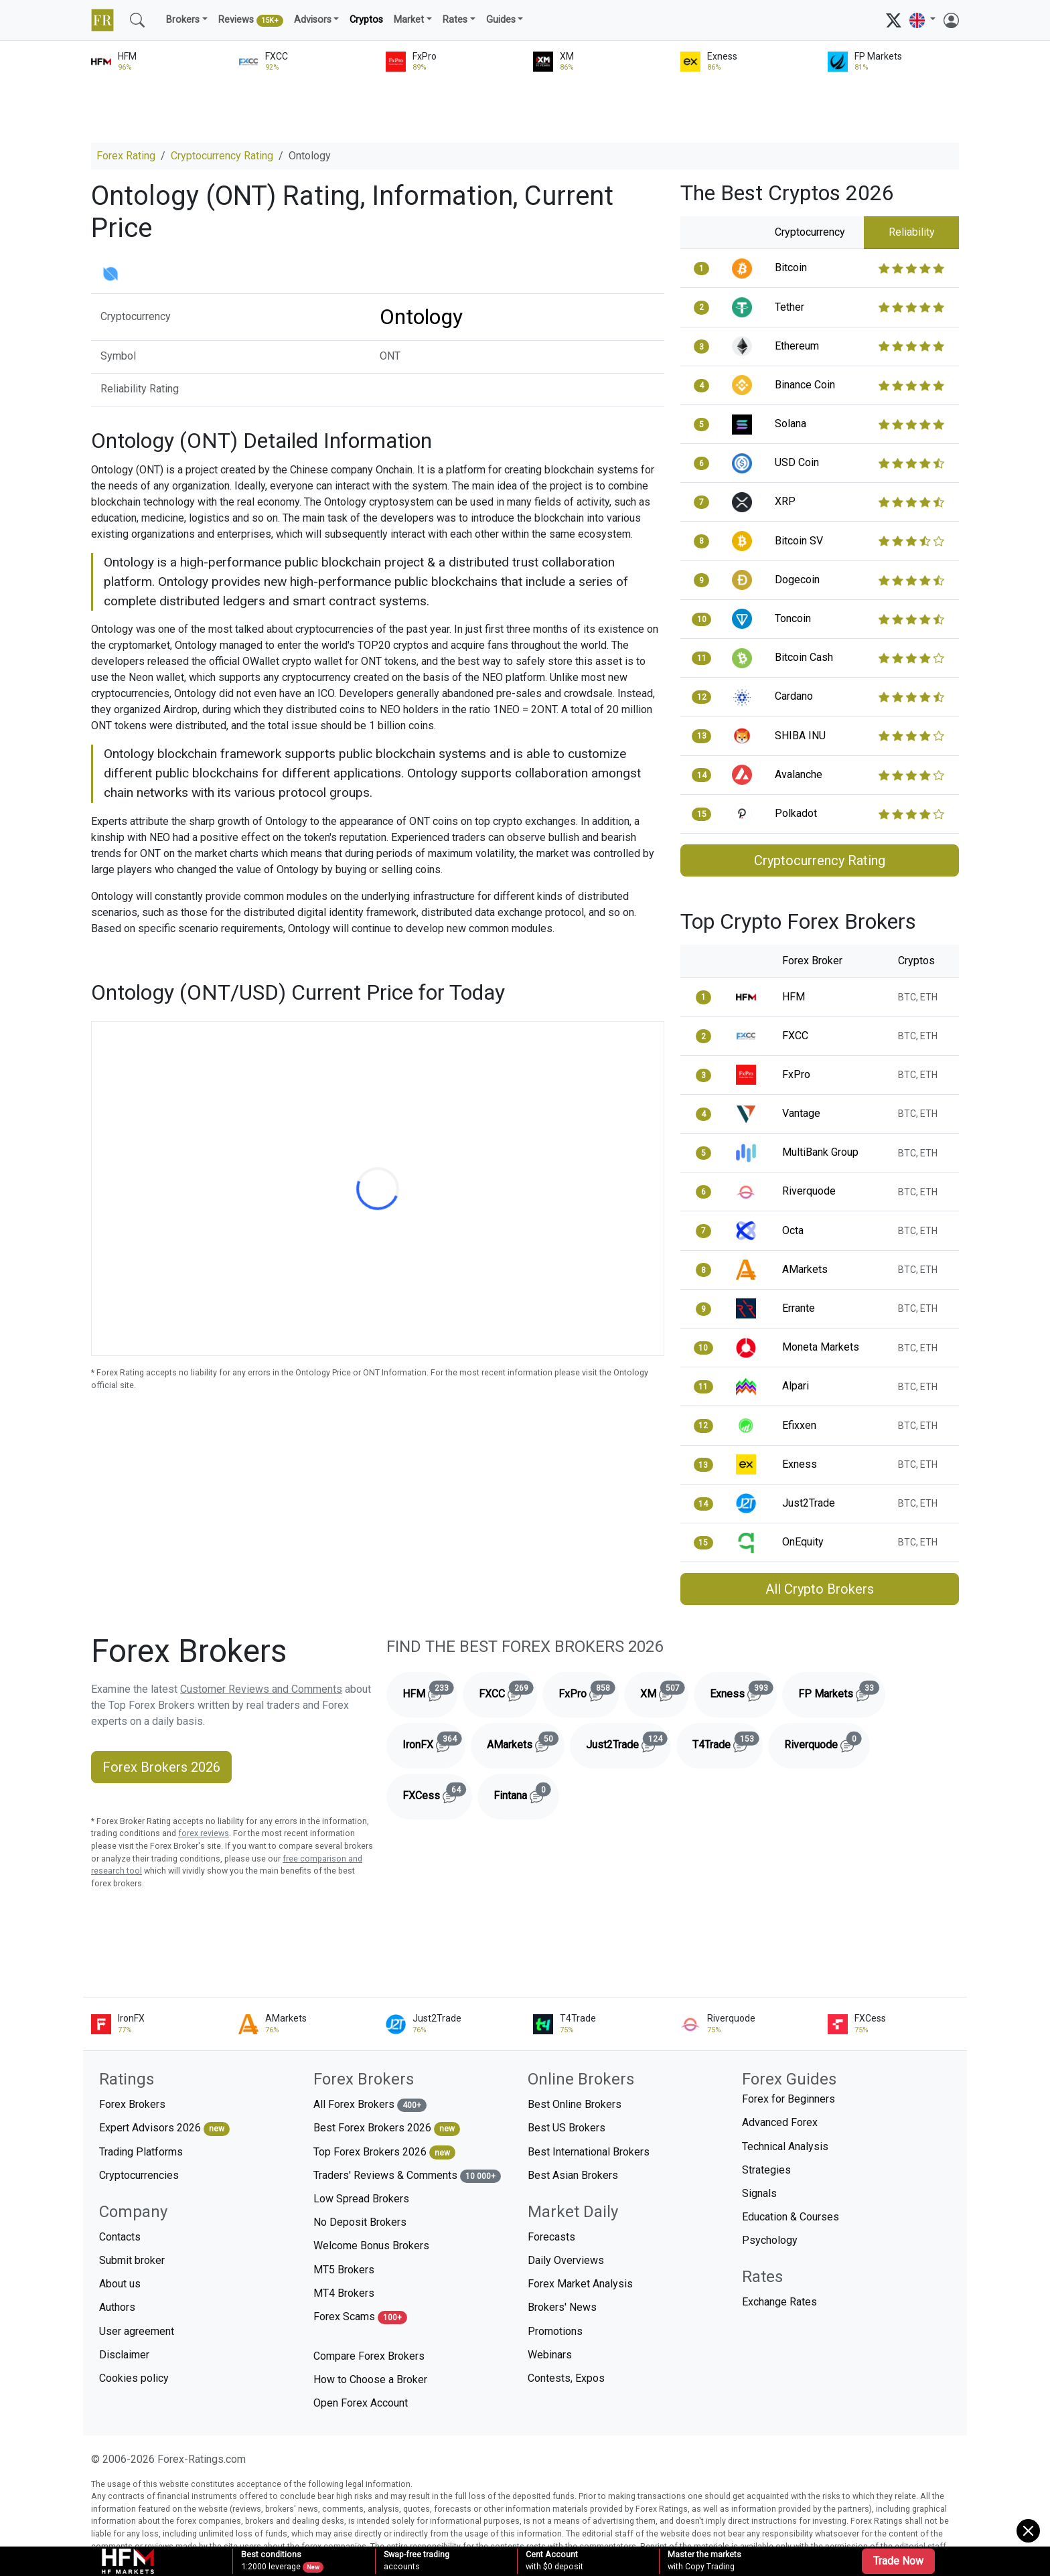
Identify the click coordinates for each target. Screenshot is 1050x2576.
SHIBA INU (800, 735)
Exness (799, 1464)
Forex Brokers (132, 2104)
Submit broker (132, 2260)
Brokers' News (562, 2307)
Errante (798, 1308)
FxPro (796, 1074)
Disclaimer (124, 2354)
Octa (793, 1230)
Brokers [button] (183, 19)
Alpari (795, 1385)
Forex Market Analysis (580, 2283)
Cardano (794, 696)
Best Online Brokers (574, 2104)
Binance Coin (805, 384)
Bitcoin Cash (804, 657)
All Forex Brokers (370, 2105)
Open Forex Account (360, 2403)
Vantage (801, 1113)
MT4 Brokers (343, 2293)
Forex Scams (360, 2317)
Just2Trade (808, 1503)
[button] (922, 20)
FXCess (437, 1793)
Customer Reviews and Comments (261, 1689)
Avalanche (798, 774)
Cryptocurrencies (139, 2175)
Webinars (550, 2354)
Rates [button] (455, 19)
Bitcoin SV (799, 540)
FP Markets (841, 1691)
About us (120, 2283)
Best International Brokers (589, 2151)
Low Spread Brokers (361, 2198)
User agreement (136, 2331)
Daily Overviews (566, 2260)
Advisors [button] (312, 19)
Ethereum (797, 345)
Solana (790, 423)
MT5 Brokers (343, 2269)
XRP (785, 501)
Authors (117, 2307)
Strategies (766, 2170)
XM (664, 1691)
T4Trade (727, 1742)
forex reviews (203, 1833)
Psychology (770, 2240)
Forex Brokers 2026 (161, 1767)
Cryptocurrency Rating (222, 155)
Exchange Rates (779, 2301)
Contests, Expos (566, 2378)
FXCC (795, 1035)
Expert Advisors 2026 (164, 2128)
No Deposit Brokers (359, 2222)
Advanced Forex (780, 2122)
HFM (793, 996)
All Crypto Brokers (819, 1589)
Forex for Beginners (788, 2099)
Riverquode (809, 1191)
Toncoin (793, 618)
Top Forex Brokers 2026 (384, 2152)
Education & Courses (790, 2216)
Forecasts (551, 2236)
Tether (789, 307)
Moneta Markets (820, 1347)
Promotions (555, 2331)
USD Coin (797, 462)
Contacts (120, 2236)
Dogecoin (797, 579)
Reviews (250, 20)
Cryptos (366, 19)
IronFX (433, 1742)
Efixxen (799, 1425)
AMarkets (805, 1269)
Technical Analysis (785, 2146)
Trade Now (898, 2561)
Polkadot (796, 813)
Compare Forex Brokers (369, 2356)
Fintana (526, 1793)
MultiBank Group (820, 1152)
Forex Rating (125, 155)
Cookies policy (134, 2378)
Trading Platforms (141, 2151)
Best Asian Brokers (573, 2175)
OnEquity (803, 1541)
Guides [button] (501, 19)
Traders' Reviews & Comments (407, 2176)
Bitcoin (791, 267)
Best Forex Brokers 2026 (386, 2128)
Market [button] (409, 19)
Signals (759, 2193)
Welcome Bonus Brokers (371, 2245)
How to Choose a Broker (370, 2379)
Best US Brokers (566, 2127)
